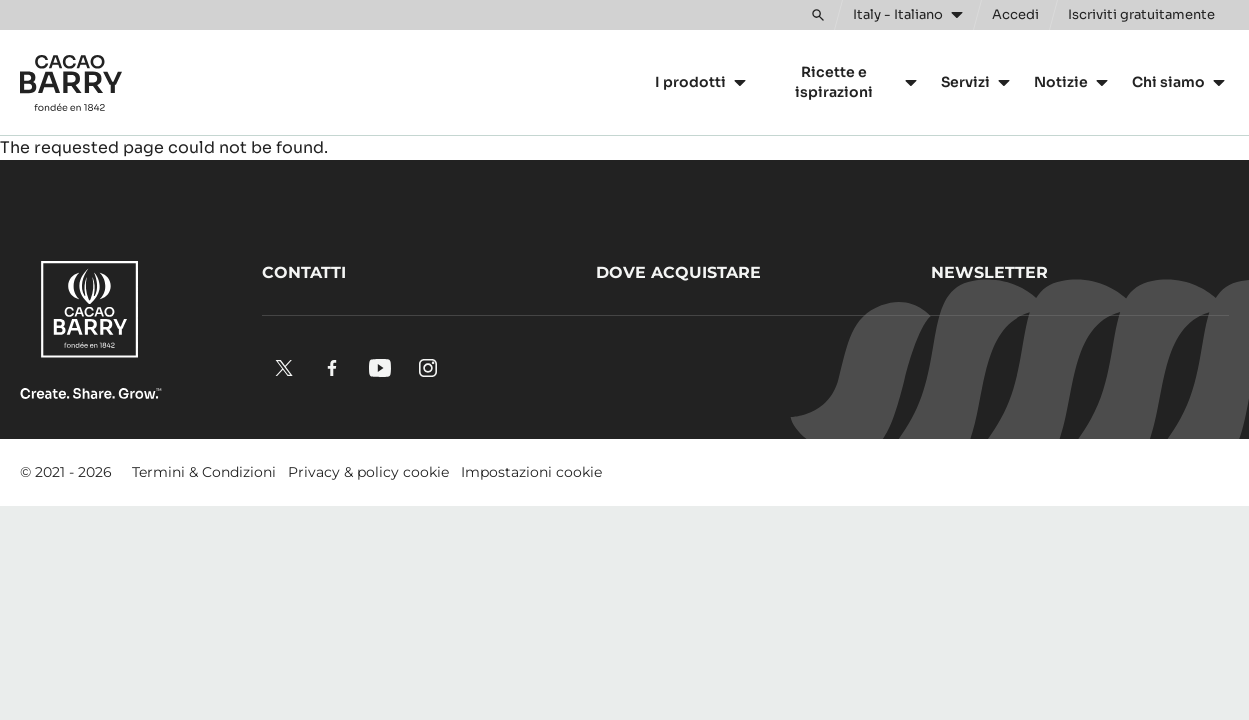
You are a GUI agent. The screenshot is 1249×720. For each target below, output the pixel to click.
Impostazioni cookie (531, 472)
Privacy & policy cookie (368, 472)
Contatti (304, 272)
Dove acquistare (678, 272)
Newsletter (989, 272)
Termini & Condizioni (204, 472)
